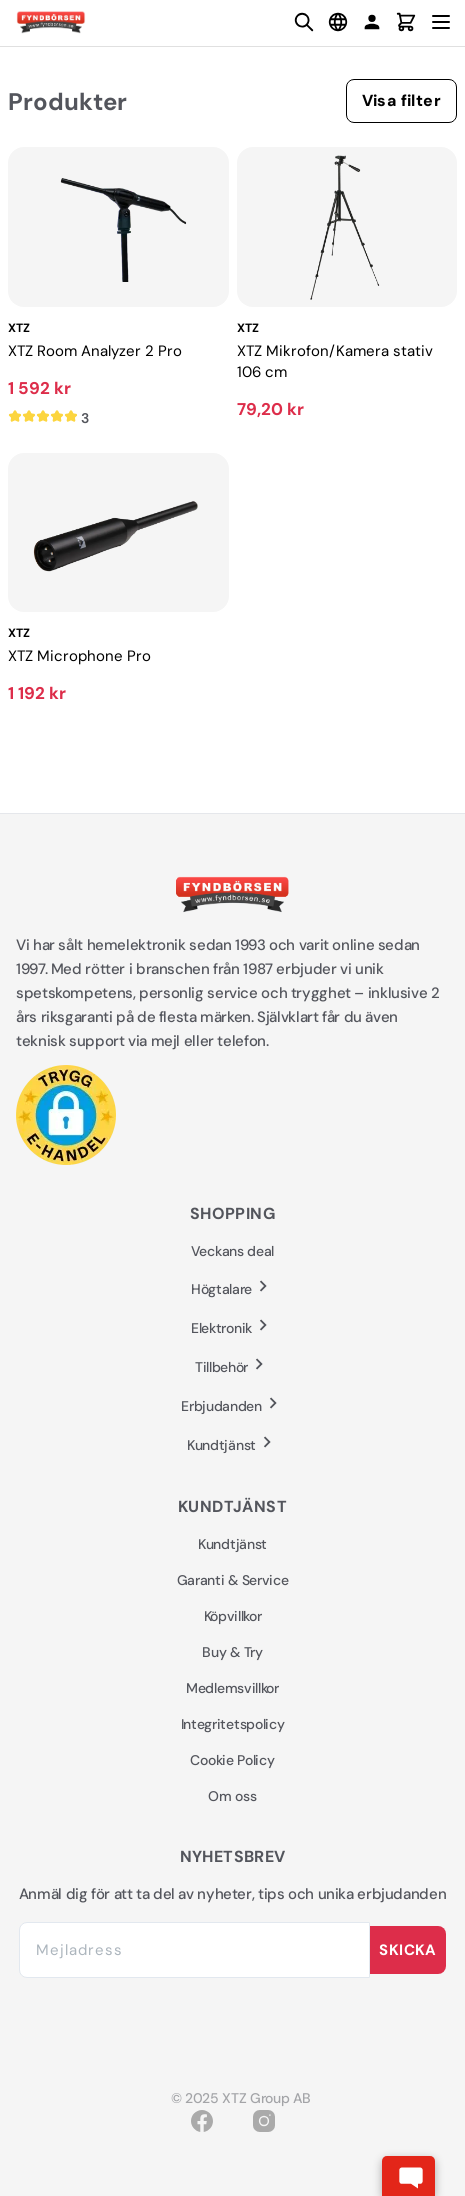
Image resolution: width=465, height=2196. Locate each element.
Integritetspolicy (233, 1724)
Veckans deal (232, 1251)
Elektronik (232, 1327)
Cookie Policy (232, 1760)
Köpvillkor (233, 1616)
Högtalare (232, 1288)
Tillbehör (232, 1366)
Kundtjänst (232, 1444)
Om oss (232, 1796)
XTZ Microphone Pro (79, 656)
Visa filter (401, 100)
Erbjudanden (232, 1405)
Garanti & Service (233, 1580)
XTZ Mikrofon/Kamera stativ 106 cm (335, 361)
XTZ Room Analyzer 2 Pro (95, 351)
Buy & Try (232, 1652)
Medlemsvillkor (232, 1688)
